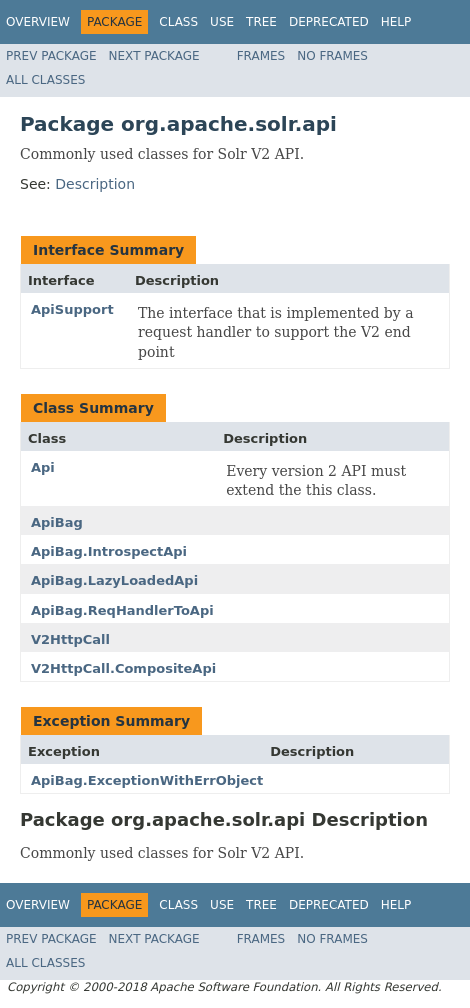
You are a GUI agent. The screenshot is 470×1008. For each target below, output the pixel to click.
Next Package (154, 56)
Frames (261, 56)
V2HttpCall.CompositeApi (123, 668)
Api (43, 467)
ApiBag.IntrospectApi (109, 551)
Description (95, 184)
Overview (38, 22)
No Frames (332, 56)
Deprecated (329, 22)
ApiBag (57, 522)
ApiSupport (72, 309)
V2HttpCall (70, 639)
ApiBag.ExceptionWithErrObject (147, 780)
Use (222, 22)
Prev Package (51, 56)
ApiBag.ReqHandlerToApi (122, 610)
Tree (261, 22)
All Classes (45, 80)
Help (396, 22)
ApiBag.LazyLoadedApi (114, 580)
